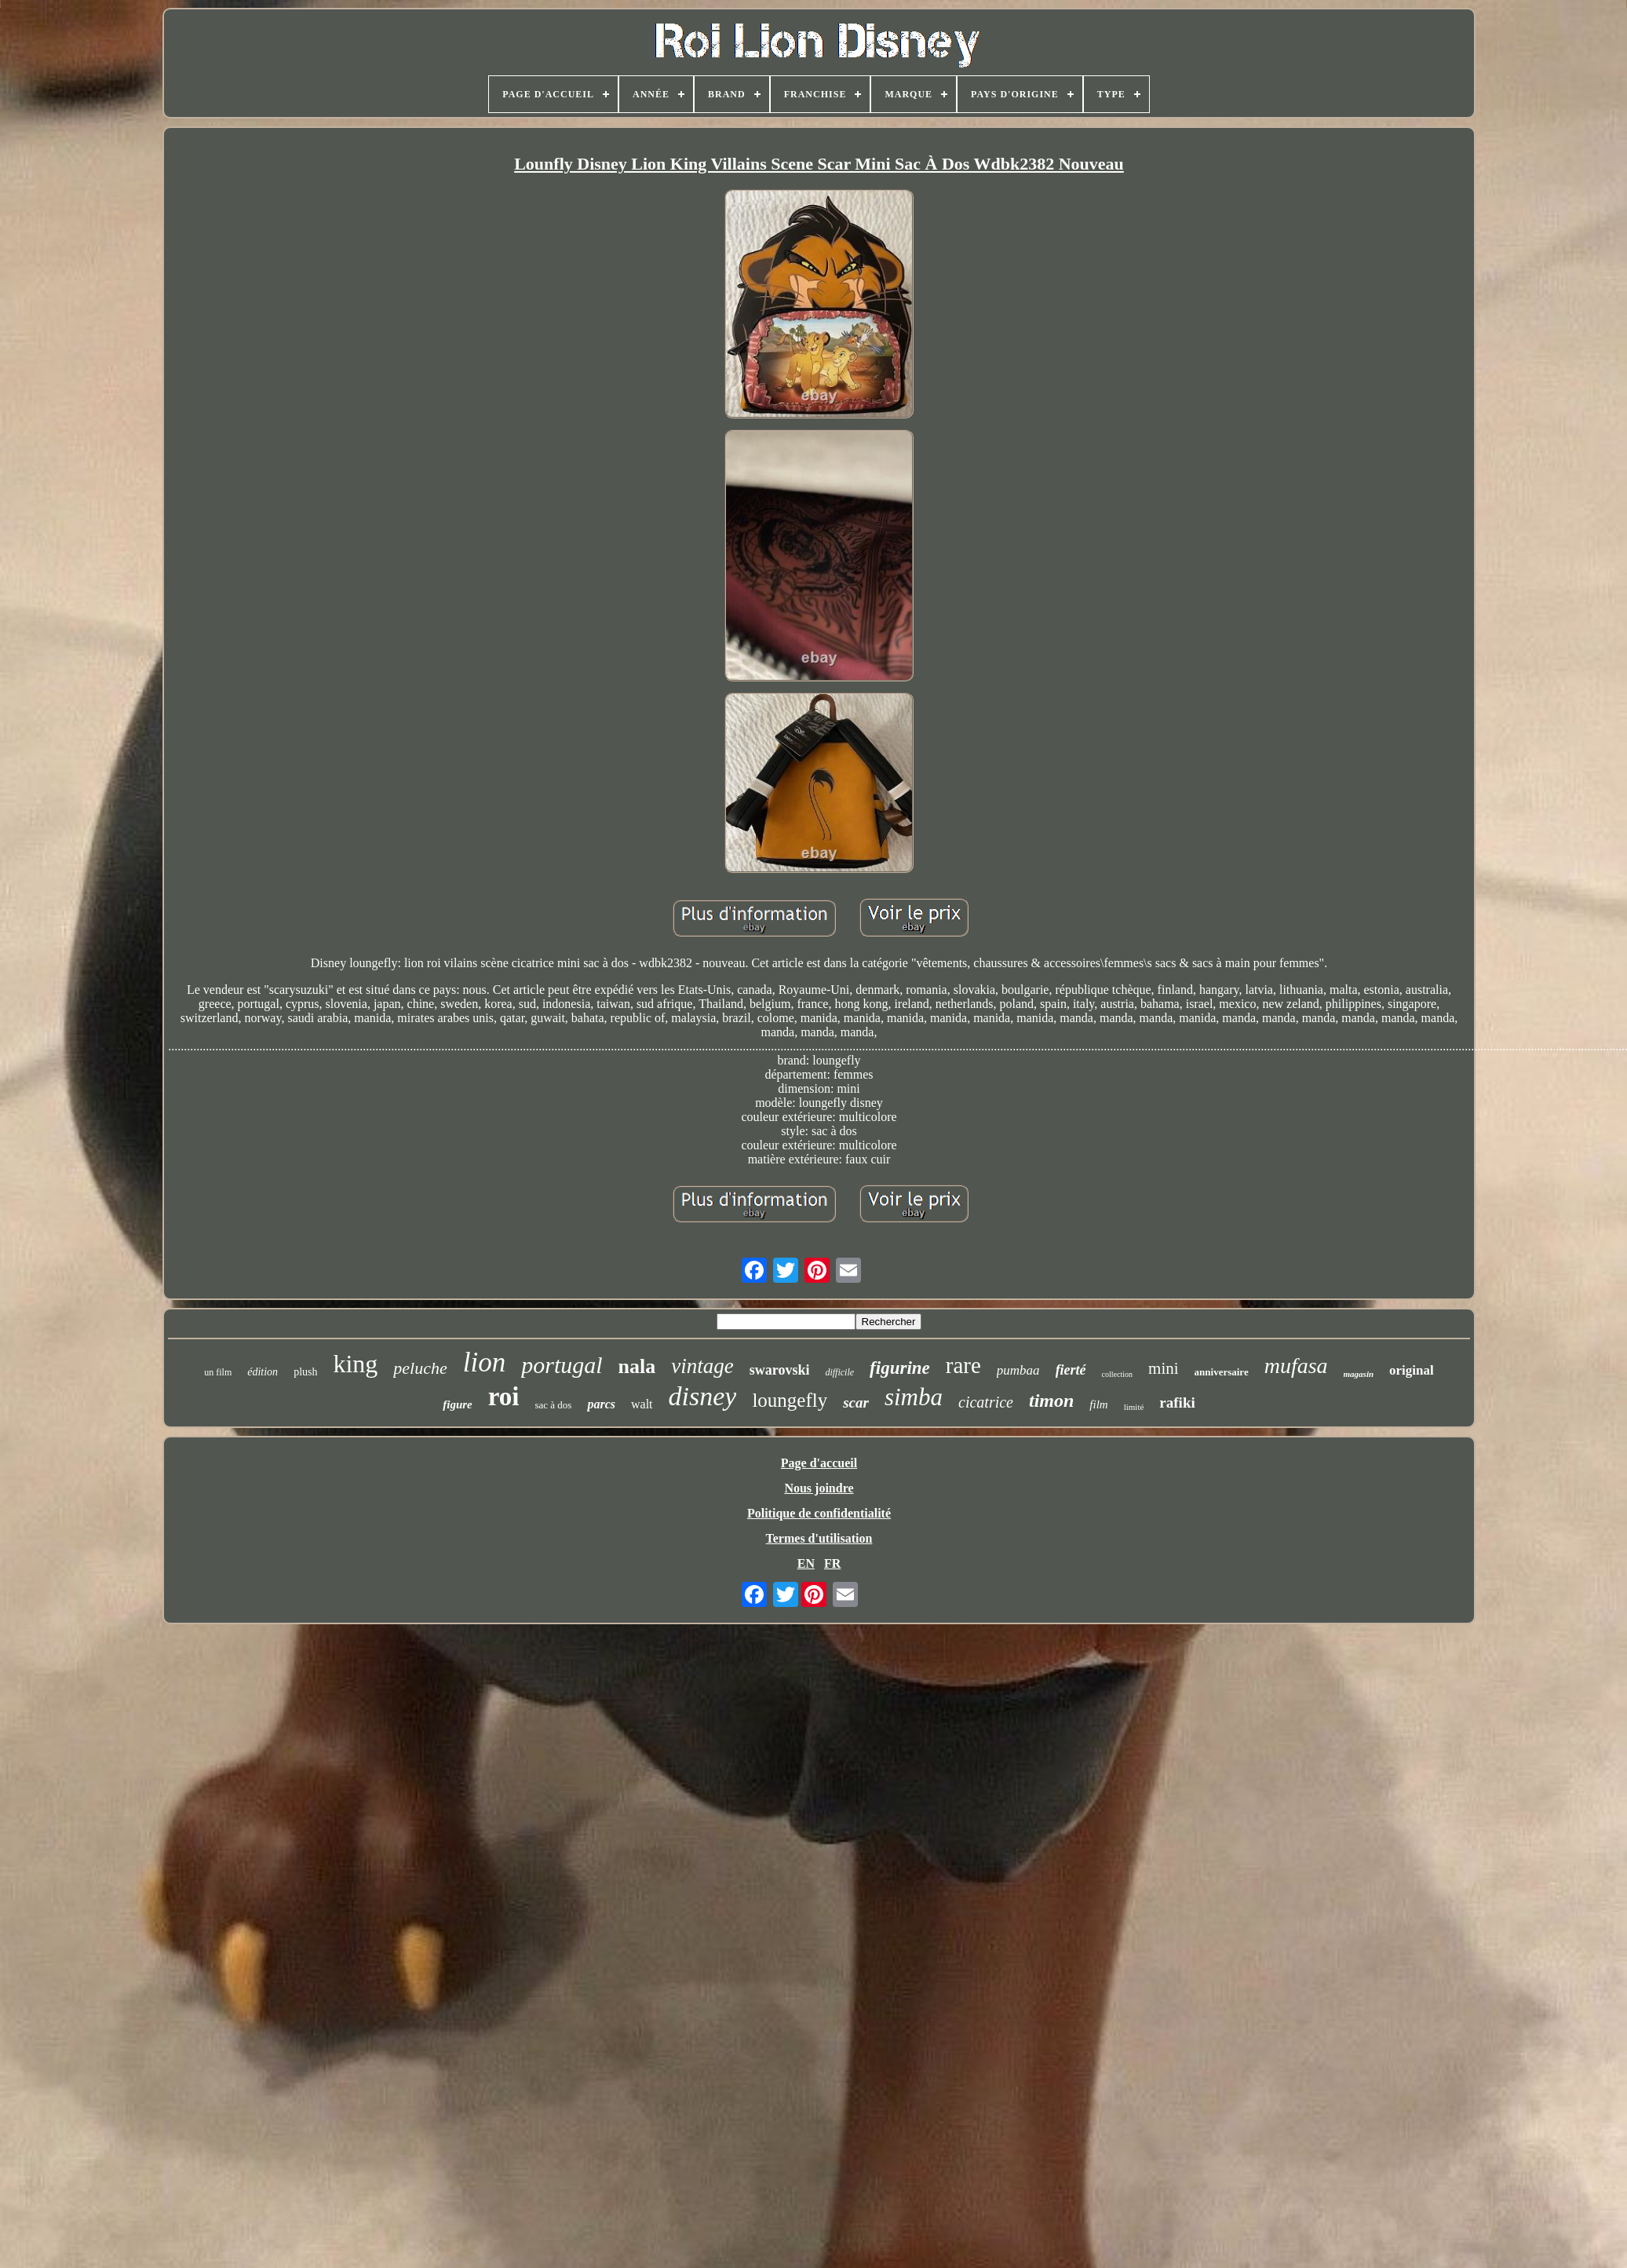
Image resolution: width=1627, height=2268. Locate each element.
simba (914, 1397)
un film (218, 1372)
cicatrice (985, 1402)
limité (1134, 1407)
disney (703, 1396)
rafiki (1177, 1402)
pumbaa (1018, 1370)
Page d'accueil (819, 1463)
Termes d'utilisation (819, 1538)
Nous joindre (818, 1488)
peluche (420, 1368)
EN (806, 1563)
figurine (900, 1368)
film (1098, 1404)
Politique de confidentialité (819, 1513)
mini (1163, 1368)
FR (832, 1563)
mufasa (1296, 1365)
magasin (1359, 1374)
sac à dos (552, 1405)
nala (637, 1366)
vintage (702, 1366)
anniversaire (1222, 1372)
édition (262, 1372)
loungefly (789, 1400)
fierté (1071, 1370)
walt (642, 1404)
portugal (561, 1365)
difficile (839, 1372)
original (1411, 1370)
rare (963, 1365)
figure (457, 1404)
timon (1051, 1400)
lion (484, 1362)
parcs (601, 1404)
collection (1117, 1374)
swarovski (780, 1370)
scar (856, 1402)
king (355, 1363)
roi (504, 1396)
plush (305, 1372)
